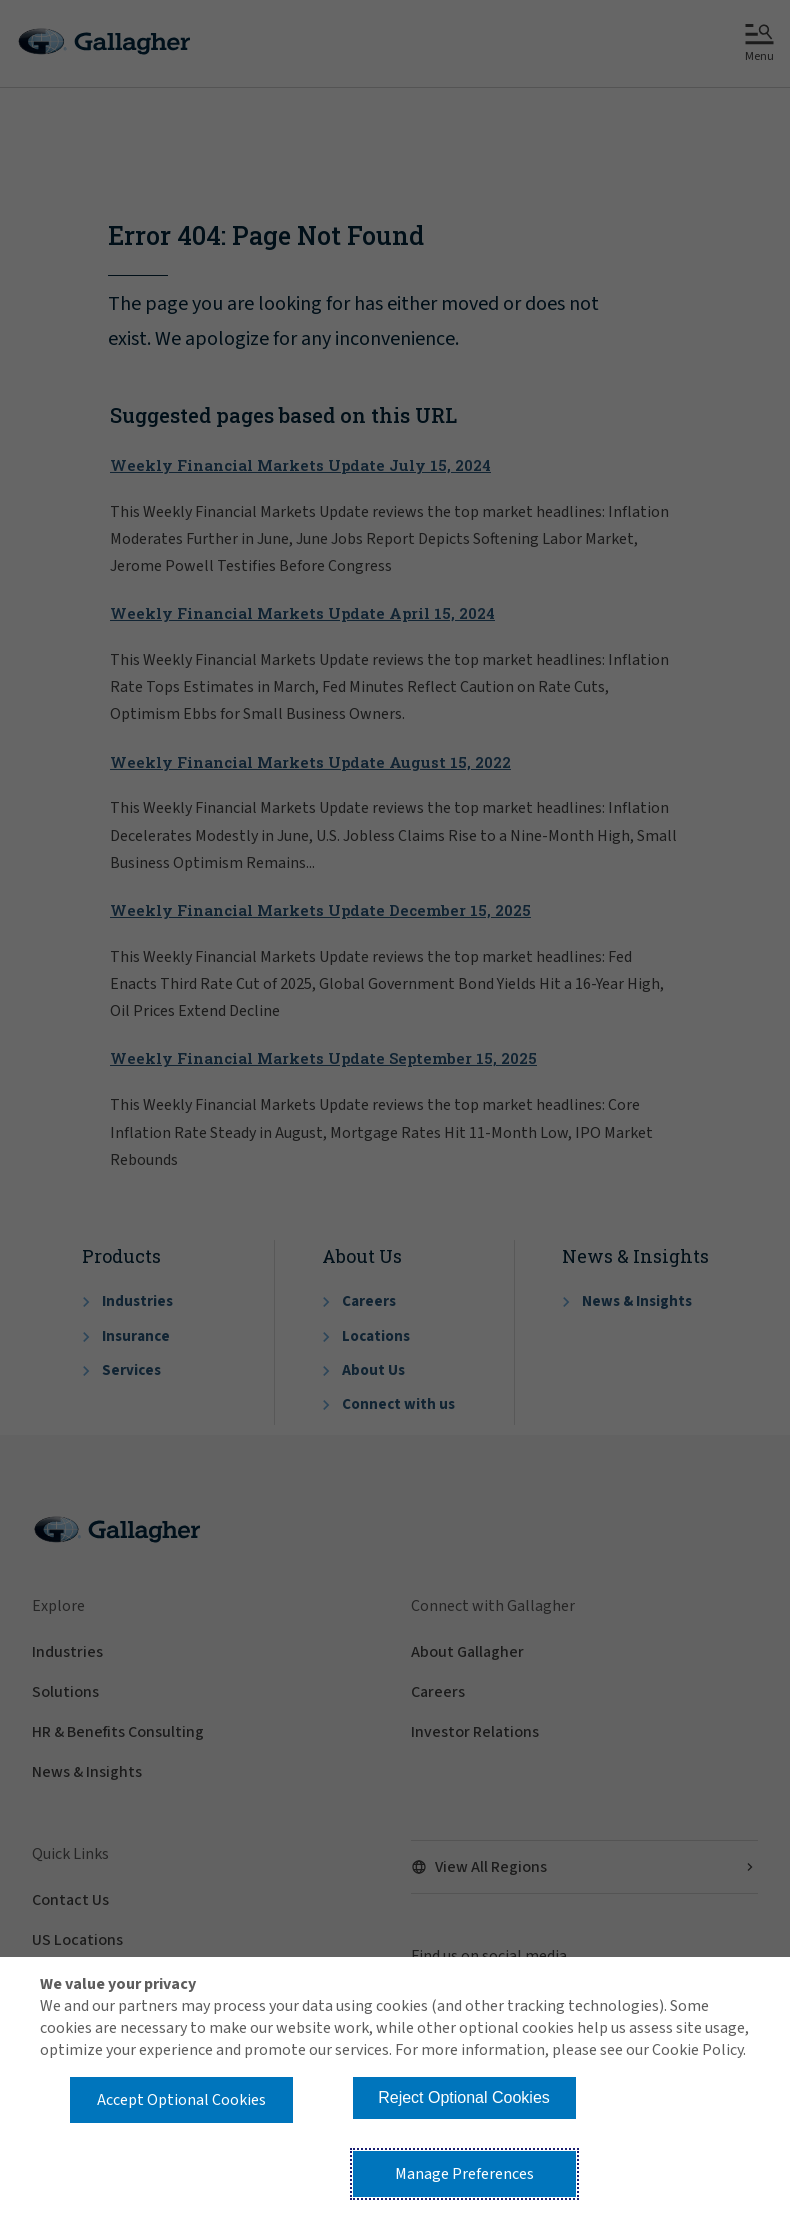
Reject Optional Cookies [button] (464, 2097)
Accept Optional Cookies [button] (181, 2100)
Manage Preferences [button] (464, 2174)
